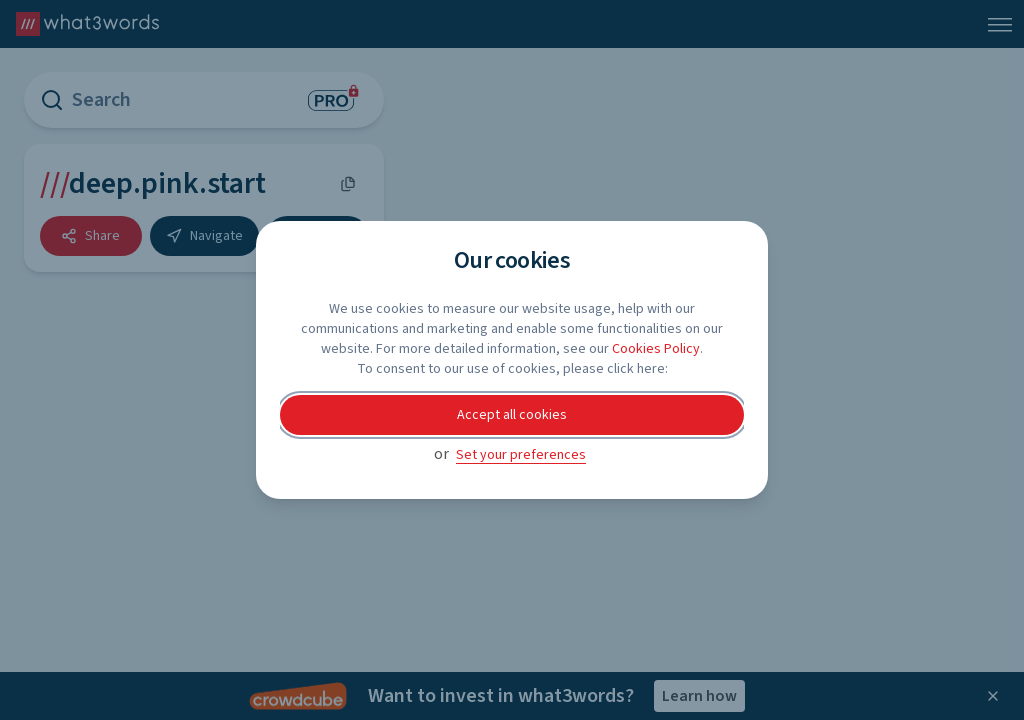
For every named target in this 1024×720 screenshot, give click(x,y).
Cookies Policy (656, 349)
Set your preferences (521, 455)
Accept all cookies (512, 415)
